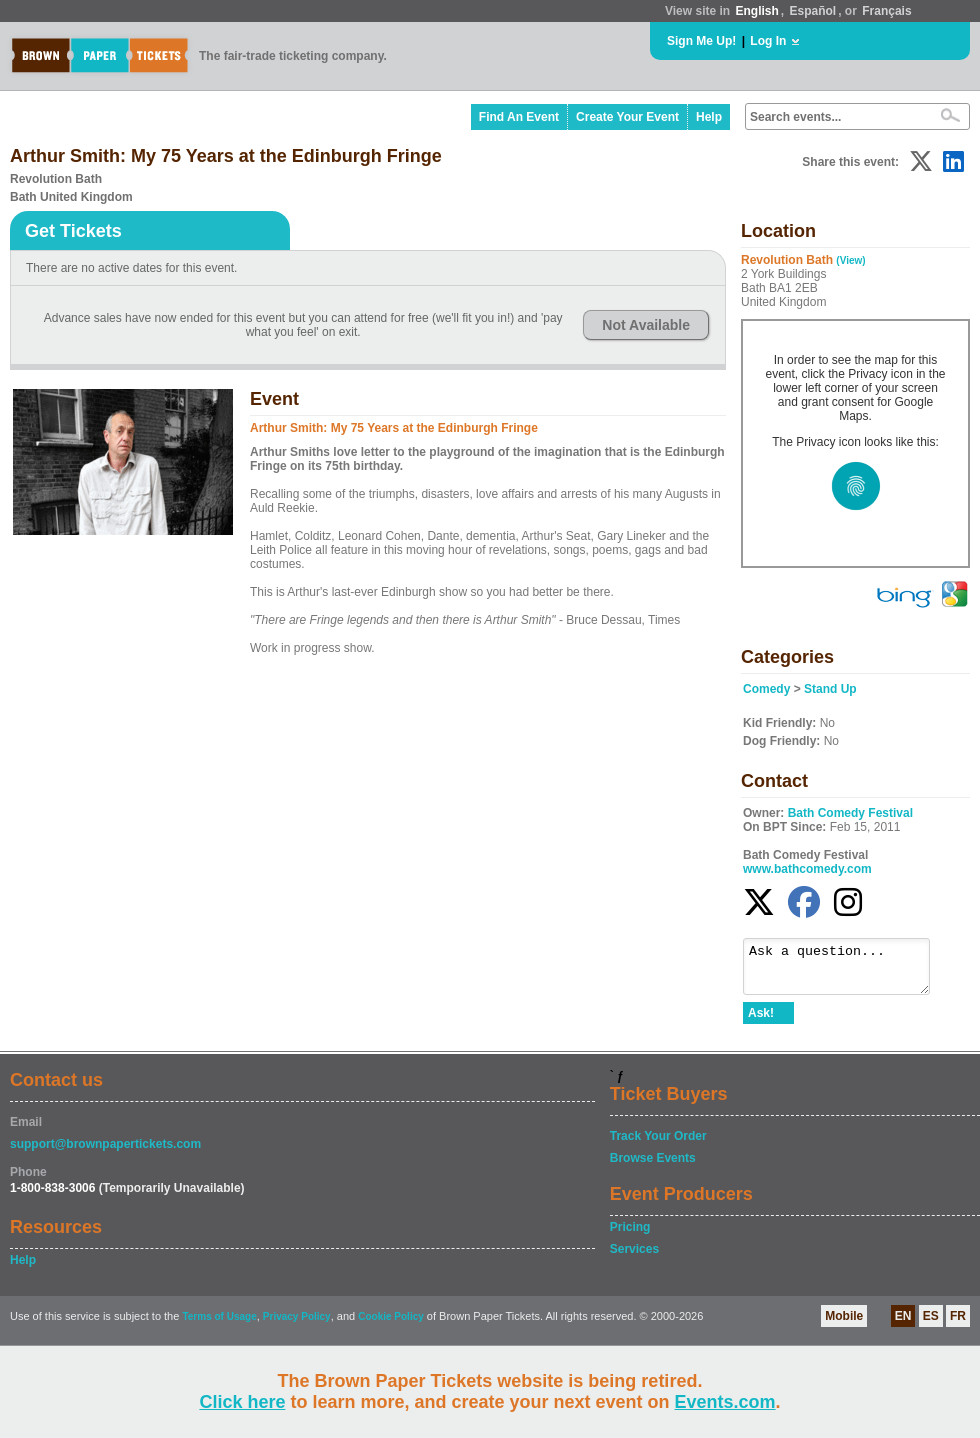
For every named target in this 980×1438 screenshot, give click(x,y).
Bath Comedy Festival (850, 813)
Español (813, 11)
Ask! (761, 1022)
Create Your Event (627, 117)
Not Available (646, 325)
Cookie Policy (391, 1325)
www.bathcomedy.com (807, 869)
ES (931, 1325)
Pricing (630, 1236)
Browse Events (653, 1167)
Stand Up (830, 689)
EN (903, 1325)
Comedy (766, 689)
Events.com (725, 1402)
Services (634, 1258)
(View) (850, 260)
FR (958, 1325)
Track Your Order (658, 1145)
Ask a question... (846, 971)
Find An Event (519, 117)
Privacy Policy (297, 1325)
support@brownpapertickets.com (105, 1153)
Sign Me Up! (701, 41)
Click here (242, 1402)
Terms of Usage (219, 1325)
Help (709, 117)
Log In (768, 41)
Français (886, 11)
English (756, 11)
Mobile (844, 1325)
